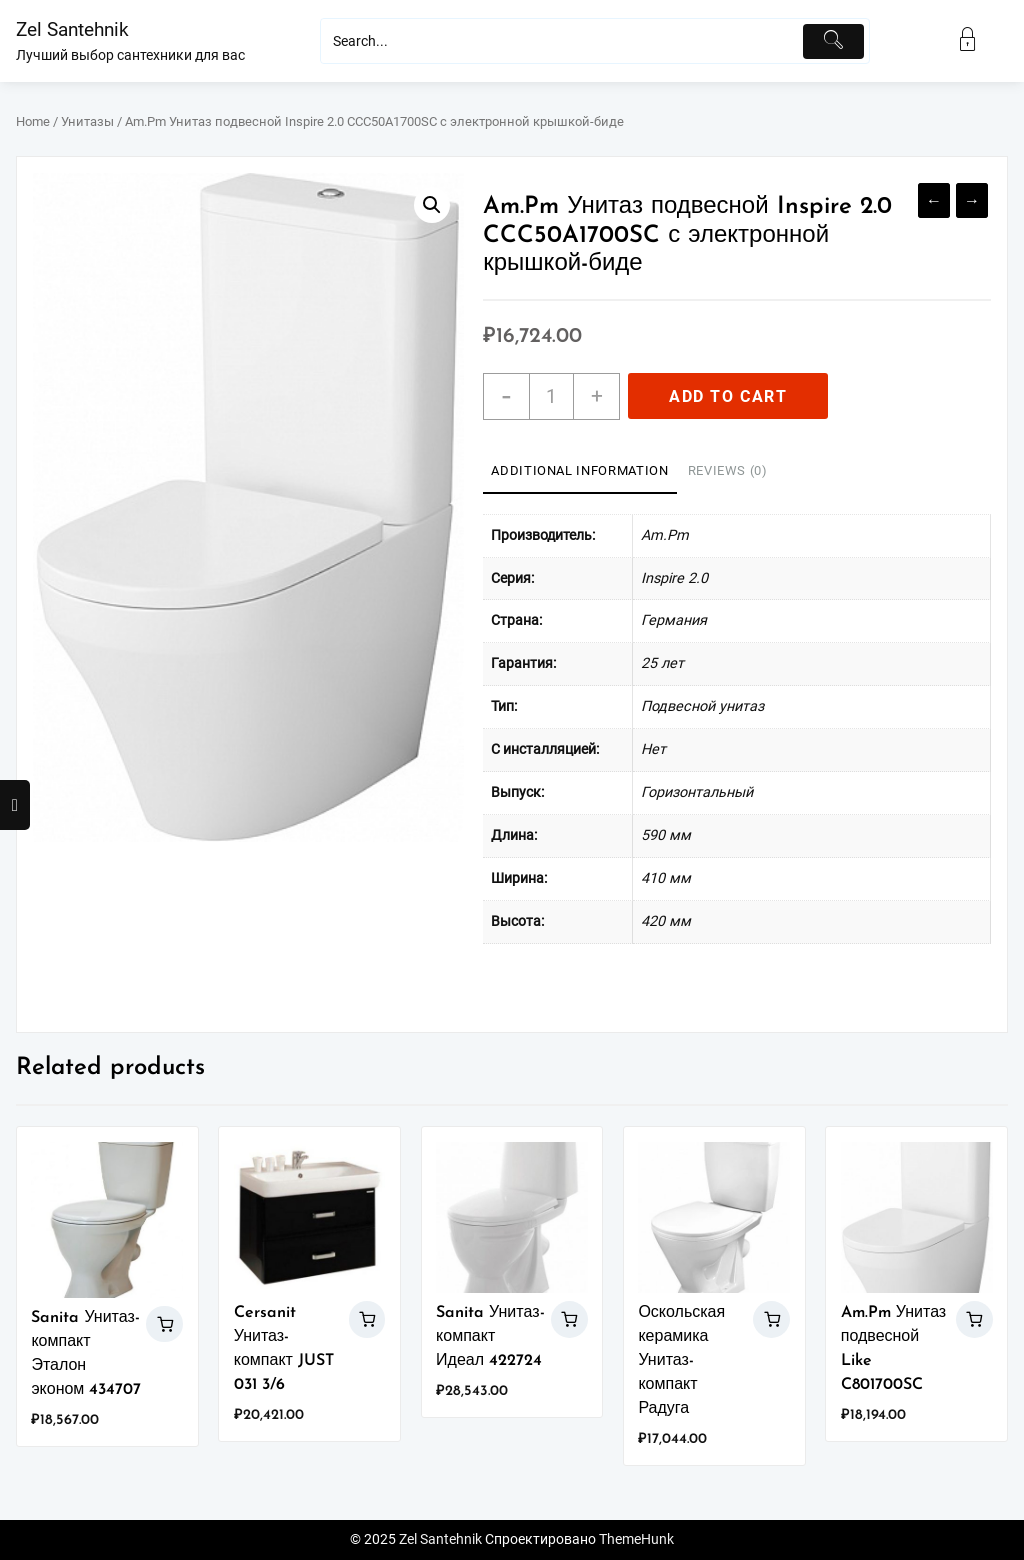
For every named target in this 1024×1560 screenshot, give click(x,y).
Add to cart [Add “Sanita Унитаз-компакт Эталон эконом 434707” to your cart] (164, 1324)
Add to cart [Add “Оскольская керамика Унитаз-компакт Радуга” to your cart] (771, 1319)
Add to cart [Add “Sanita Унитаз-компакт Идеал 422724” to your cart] (569, 1319)
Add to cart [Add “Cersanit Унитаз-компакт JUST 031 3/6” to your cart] (367, 1319)
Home (33, 121)
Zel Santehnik (72, 29)
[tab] (579, 472)
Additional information (579, 470)
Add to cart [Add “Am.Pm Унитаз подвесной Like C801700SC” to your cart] (974, 1319)
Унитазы (87, 121)
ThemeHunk (636, 1539)
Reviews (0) (728, 470)
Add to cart (728, 396)
